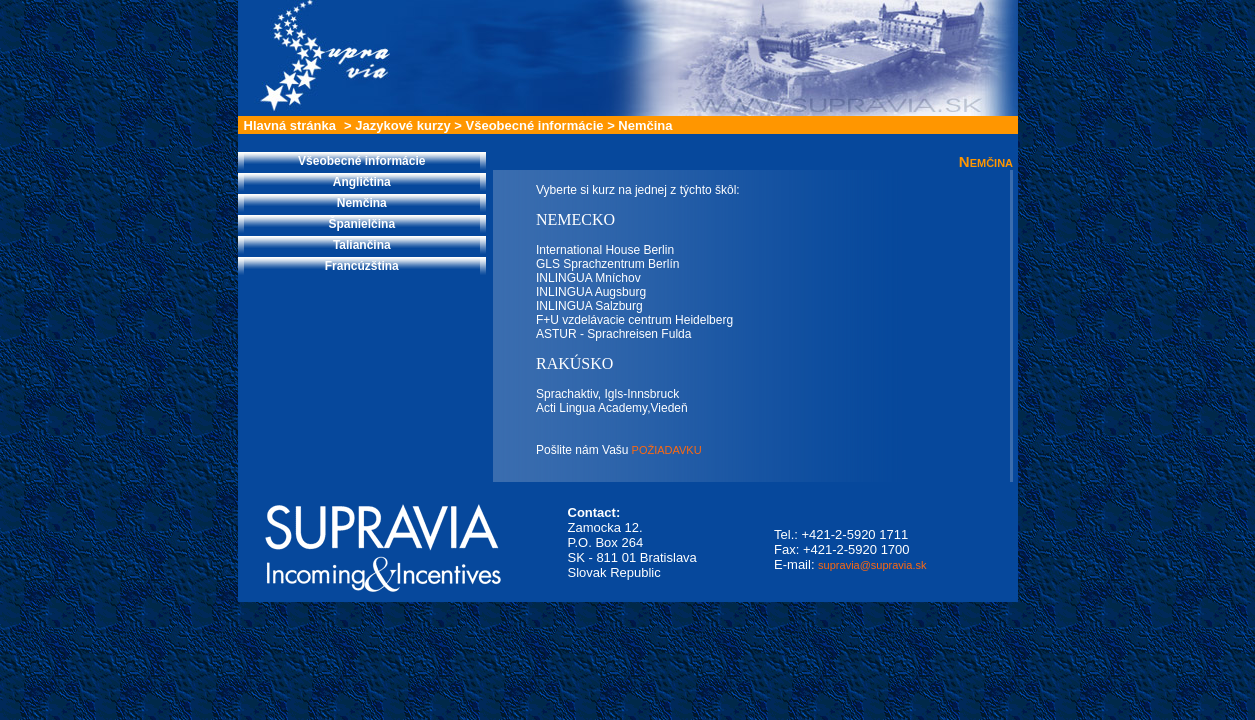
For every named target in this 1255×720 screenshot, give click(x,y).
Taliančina (362, 245)
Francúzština (362, 266)
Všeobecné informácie (535, 125)
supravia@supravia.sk (872, 565)
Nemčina (645, 125)
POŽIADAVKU (665, 450)
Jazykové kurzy (402, 125)
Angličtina (362, 182)
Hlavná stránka (290, 125)
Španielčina (361, 224)
